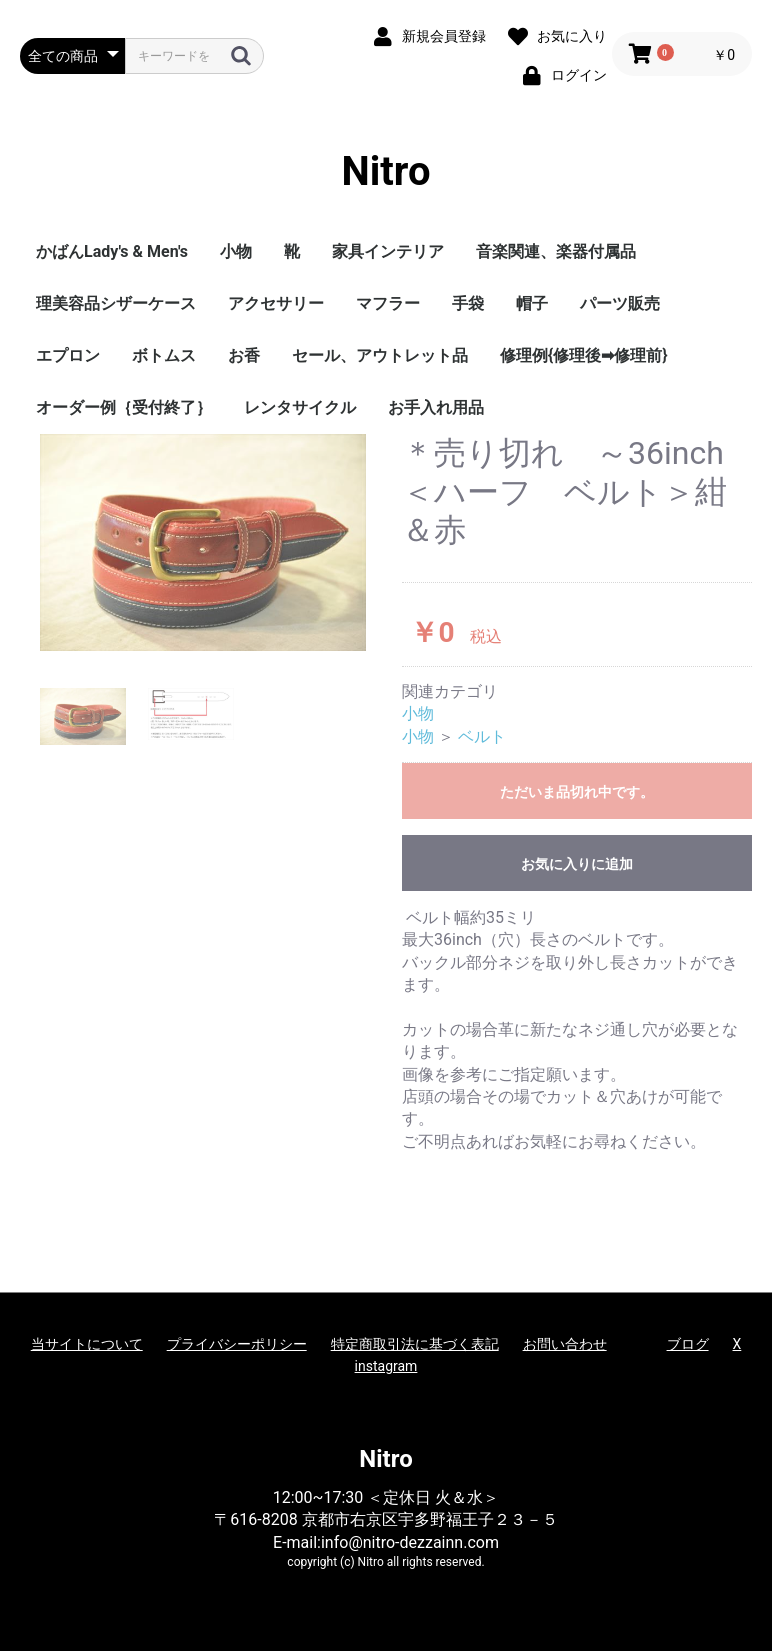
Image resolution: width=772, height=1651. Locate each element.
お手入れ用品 (436, 407)
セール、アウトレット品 (380, 355)
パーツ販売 (620, 303)
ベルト (482, 736)
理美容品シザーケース (116, 303)
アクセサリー (276, 303)
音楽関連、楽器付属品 (556, 251)
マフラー (388, 303)
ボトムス (164, 355)
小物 (236, 251)
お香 (244, 355)
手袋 (468, 303)
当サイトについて (87, 1344)
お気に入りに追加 (577, 864)
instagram (386, 1366)
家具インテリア (388, 251)
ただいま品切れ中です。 (577, 792)
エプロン (68, 355)
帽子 (532, 303)
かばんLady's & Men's (112, 251)
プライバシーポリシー (237, 1344)
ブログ (688, 1344)
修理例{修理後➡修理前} (584, 355)
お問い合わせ (565, 1344)
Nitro (386, 171)
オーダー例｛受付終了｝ (124, 407)
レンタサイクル (300, 407)
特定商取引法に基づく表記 (415, 1344)
